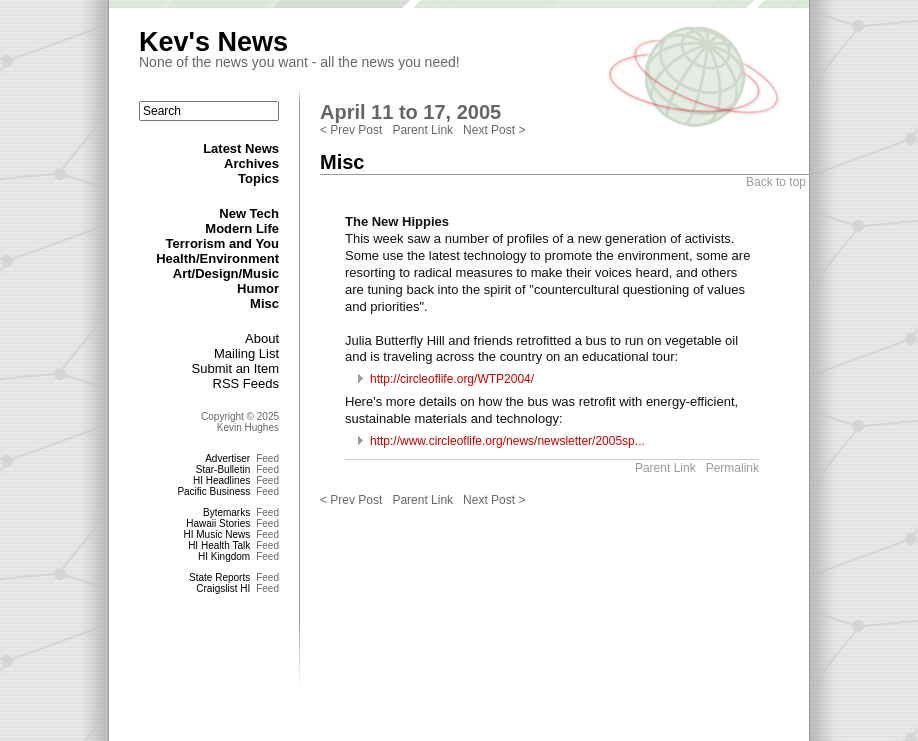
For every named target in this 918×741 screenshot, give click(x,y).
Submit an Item (235, 368)
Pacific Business (213, 491)
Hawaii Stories (218, 523)
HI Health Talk (219, 545)
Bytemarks (226, 512)
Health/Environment (217, 258)
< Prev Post (351, 130)
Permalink (732, 468)
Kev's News (213, 42)
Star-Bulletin (223, 469)
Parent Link (422, 130)
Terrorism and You (222, 243)
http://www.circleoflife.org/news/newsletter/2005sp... (507, 441)
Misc (264, 303)
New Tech (249, 213)
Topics (258, 178)
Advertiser (227, 458)
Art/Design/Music (226, 273)
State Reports (219, 577)
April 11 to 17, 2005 (410, 112)
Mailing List (246, 353)
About (262, 338)
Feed (267, 458)
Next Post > (494, 130)
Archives (251, 163)
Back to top (776, 182)
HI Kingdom (224, 556)
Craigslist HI (223, 588)
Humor (258, 288)
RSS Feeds (246, 383)
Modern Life (242, 228)
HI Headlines (221, 480)
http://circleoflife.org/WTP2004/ (452, 379)
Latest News (241, 148)
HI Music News (217, 534)
